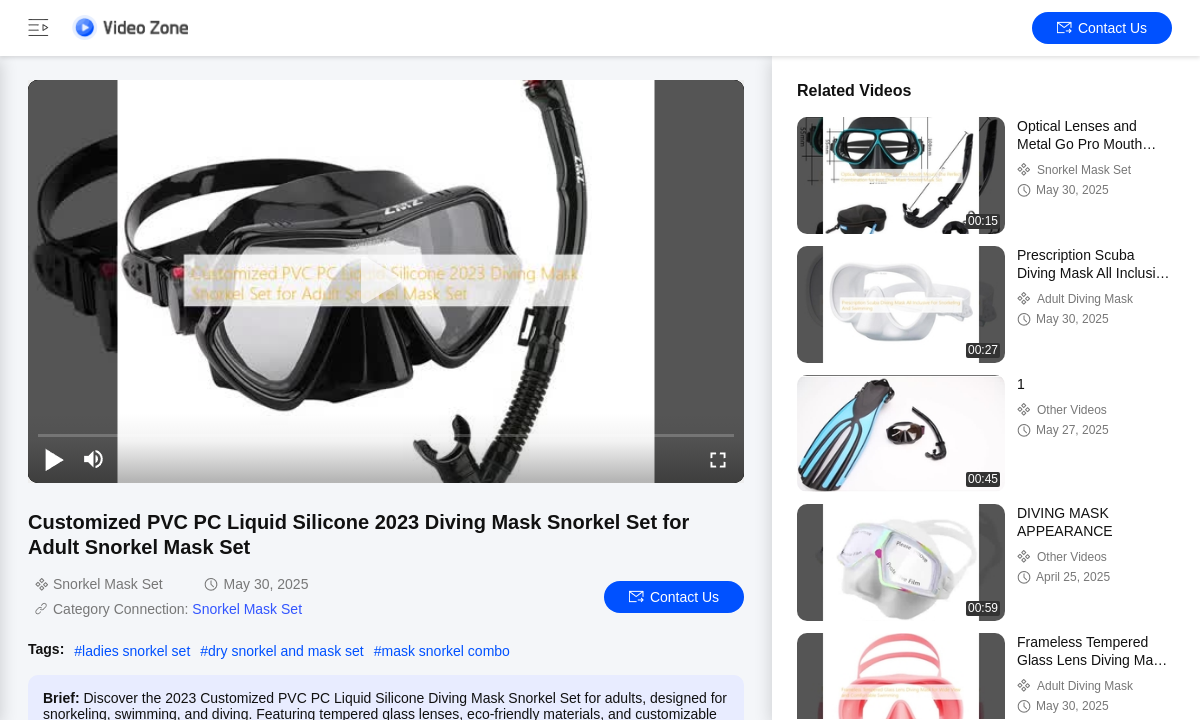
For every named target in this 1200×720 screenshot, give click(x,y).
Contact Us (1102, 28)
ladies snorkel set (136, 651)
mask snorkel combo (446, 651)
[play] (386, 281)
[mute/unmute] (94, 459)
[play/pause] (54, 459)
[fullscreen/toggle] (718, 459)
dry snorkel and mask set (286, 651)
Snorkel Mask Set (247, 609)
